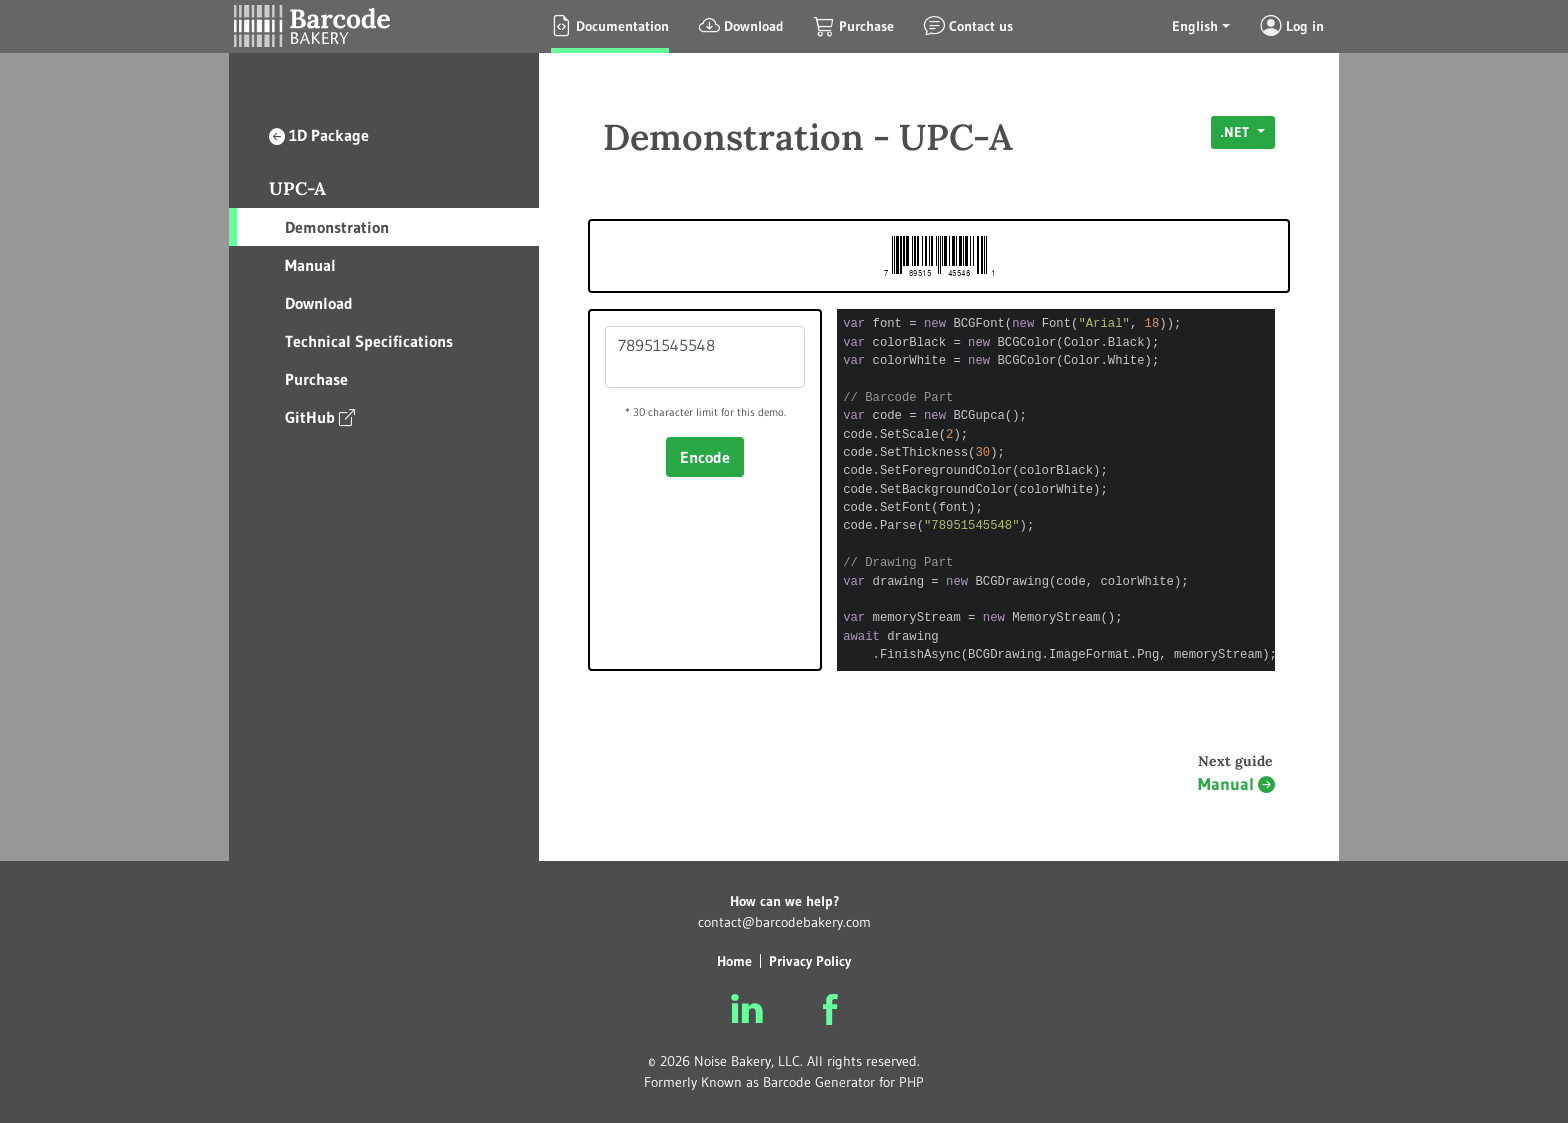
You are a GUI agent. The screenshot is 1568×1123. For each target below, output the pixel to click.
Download (319, 303)
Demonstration (337, 227)
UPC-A (297, 188)
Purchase (316, 379)
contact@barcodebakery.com (784, 922)
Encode (705, 457)
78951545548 (705, 357)
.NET (1237, 132)
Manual (310, 265)
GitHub (320, 416)
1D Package (319, 135)
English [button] (1195, 26)
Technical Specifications (369, 341)
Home (734, 961)
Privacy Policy (810, 961)
